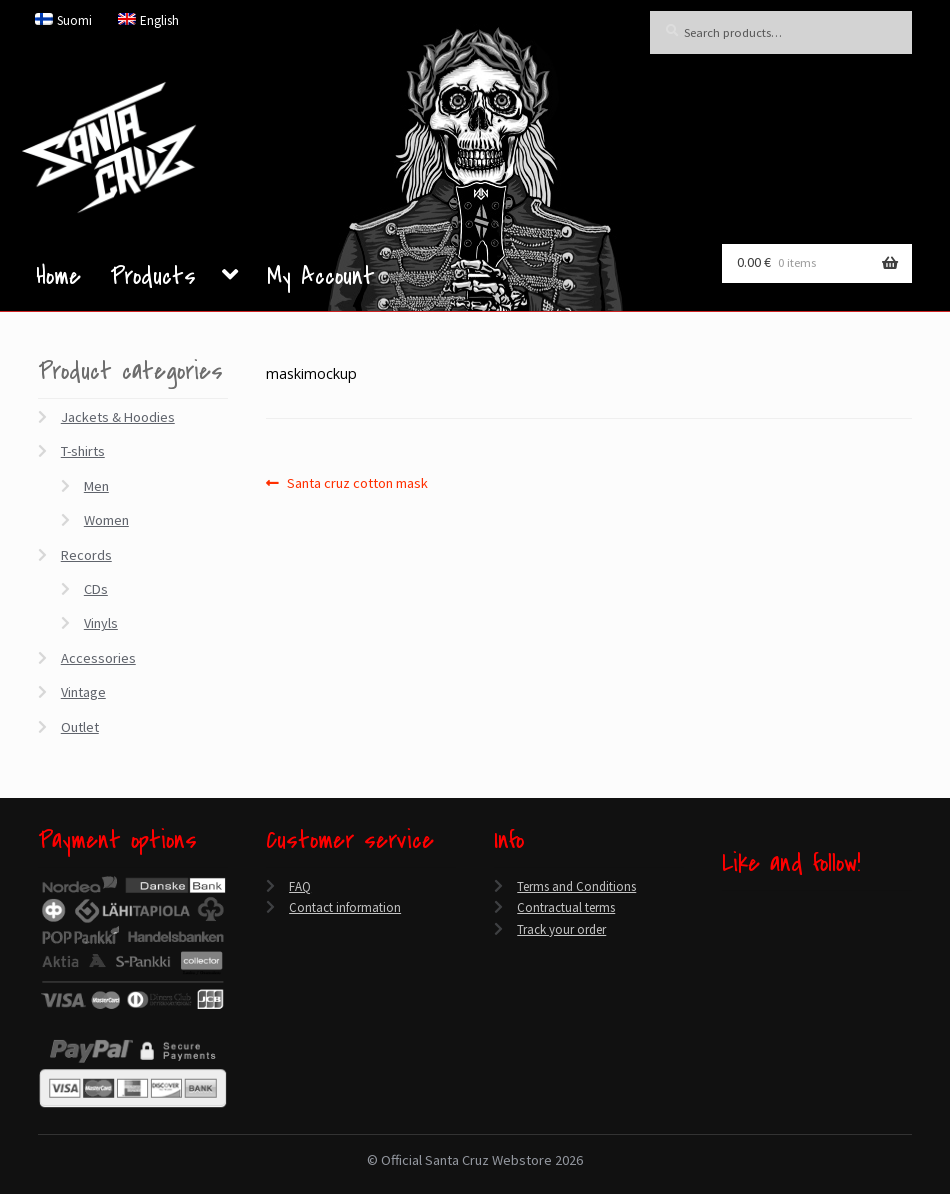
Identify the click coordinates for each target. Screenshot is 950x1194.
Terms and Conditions (576, 886)
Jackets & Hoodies (118, 417)
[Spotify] (727, 1003)
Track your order (561, 929)
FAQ (300, 886)
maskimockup (311, 373)
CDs (96, 589)
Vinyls (101, 623)
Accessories (98, 658)
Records (86, 555)
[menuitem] (64, 20)
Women (106, 520)
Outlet (80, 727)
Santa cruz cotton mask (357, 483)
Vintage (83, 692)
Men (96, 486)
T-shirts (83, 451)
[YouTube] (727, 957)
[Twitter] (727, 933)
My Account (321, 280)
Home (58, 280)
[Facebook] (727, 910)
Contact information (345, 907)
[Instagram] (727, 980)
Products (153, 279)
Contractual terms (566, 907)
